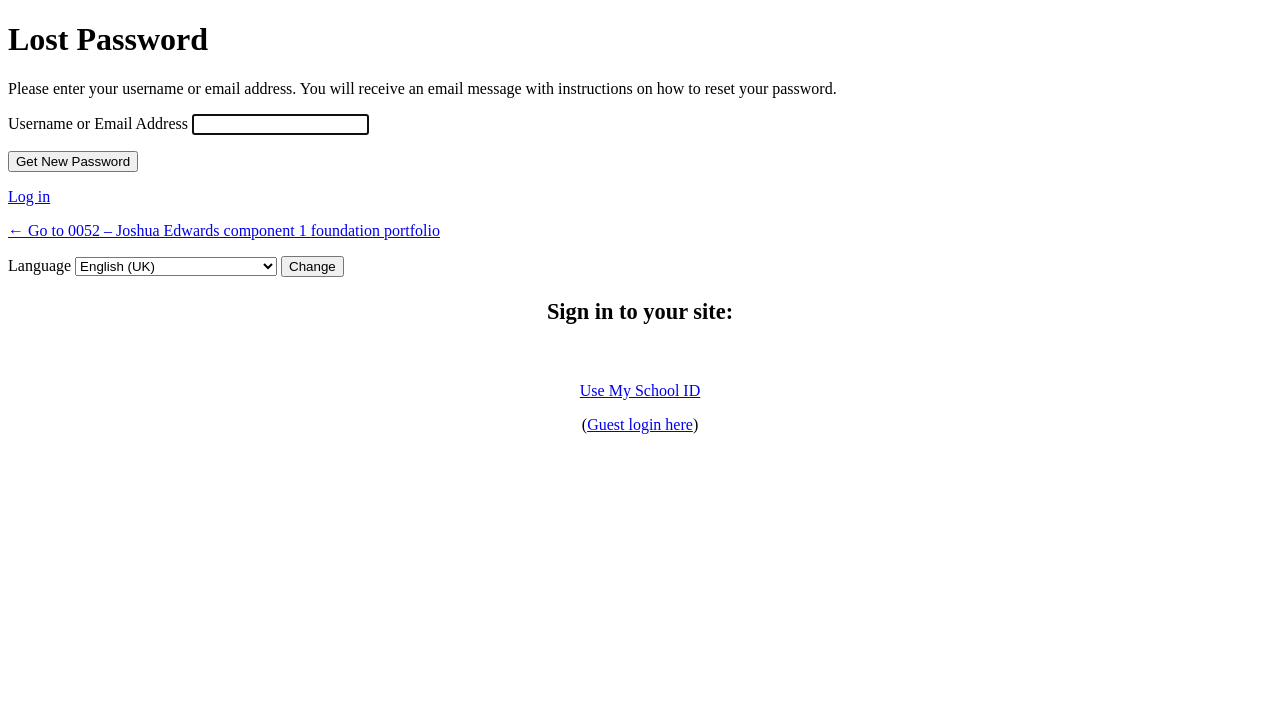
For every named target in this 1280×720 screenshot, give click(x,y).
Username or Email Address (98, 123)
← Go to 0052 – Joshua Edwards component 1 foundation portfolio (224, 230)
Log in (29, 196)
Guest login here (640, 424)
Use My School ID (640, 390)
